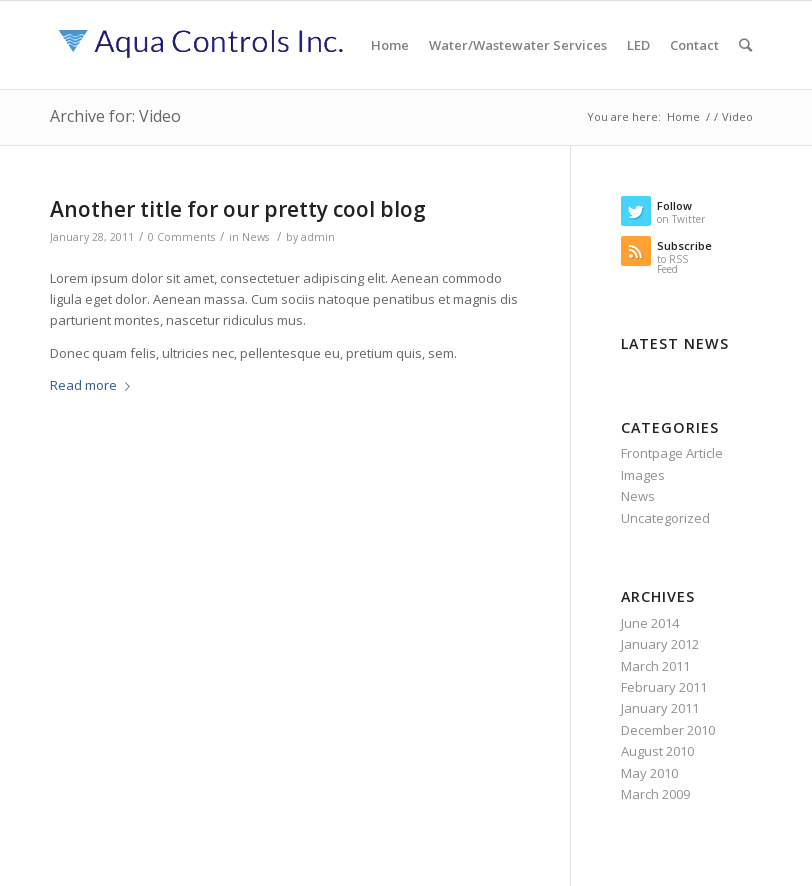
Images (643, 475)
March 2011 (655, 666)
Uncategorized (665, 518)
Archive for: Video (115, 116)
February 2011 (664, 687)
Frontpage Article (672, 453)
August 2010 (657, 751)
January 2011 (660, 708)
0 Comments (181, 237)
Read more (94, 385)
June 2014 (650, 623)
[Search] (745, 45)
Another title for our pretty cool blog (238, 209)
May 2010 (649, 773)
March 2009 (655, 794)
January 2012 (660, 644)
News (255, 237)
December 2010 (668, 730)
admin (318, 237)
